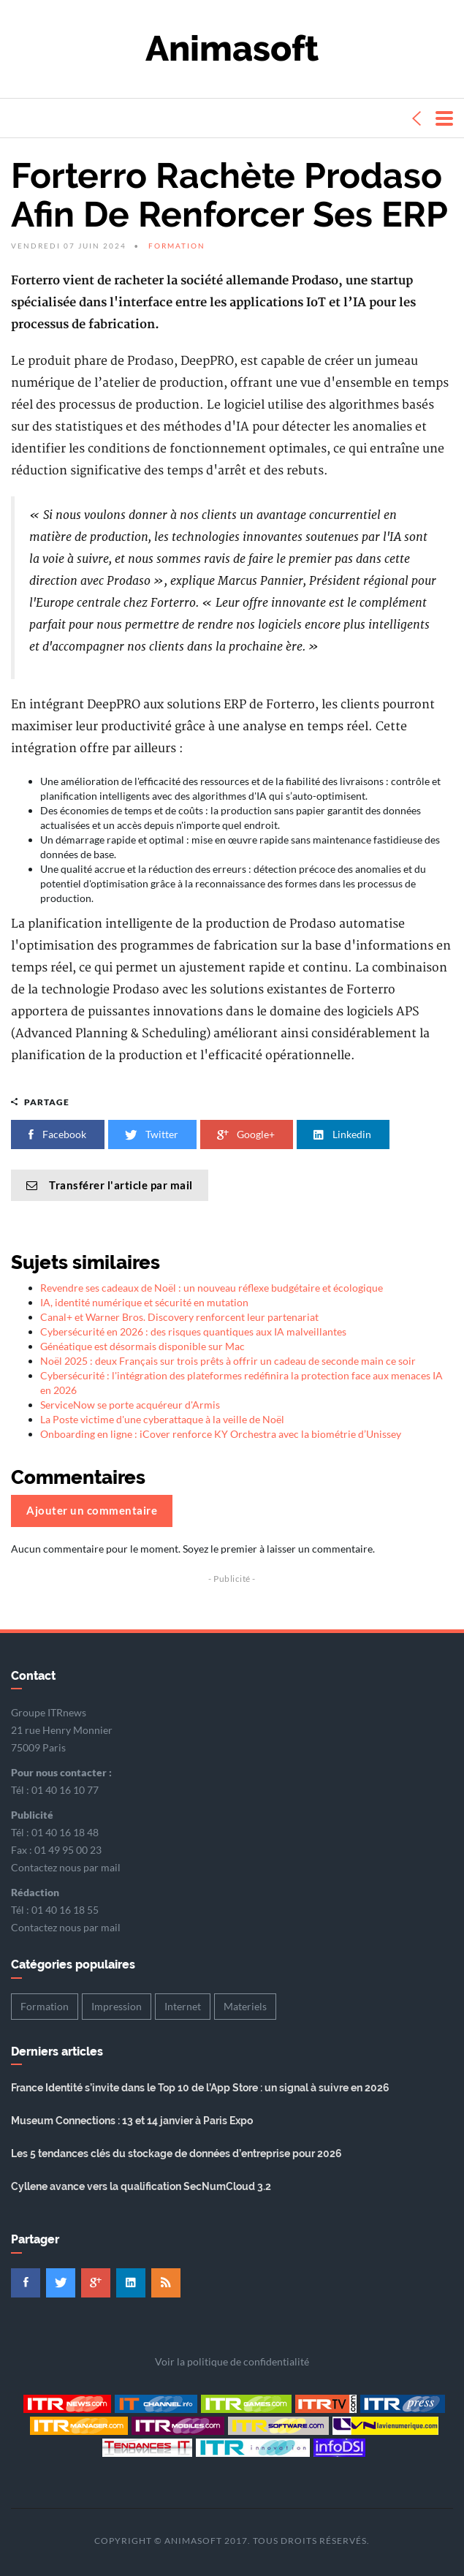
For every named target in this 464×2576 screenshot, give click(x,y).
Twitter (152, 1134)
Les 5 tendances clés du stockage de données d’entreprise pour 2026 (176, 2153)
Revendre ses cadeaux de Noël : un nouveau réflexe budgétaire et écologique (211, 1287)
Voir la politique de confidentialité (232, 2361)
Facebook (57, 1134)
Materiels (245, 2006)
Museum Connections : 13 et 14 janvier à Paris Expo (132, 2120)
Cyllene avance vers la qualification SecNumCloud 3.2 (141, 2186)
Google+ (246, 1134)
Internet (182, 2006)
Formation (176, 245)
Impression (116, 2006)
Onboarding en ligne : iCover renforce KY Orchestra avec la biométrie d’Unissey (220, 1434)
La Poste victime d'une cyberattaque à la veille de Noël (162, 1419)
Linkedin (343, 1134)
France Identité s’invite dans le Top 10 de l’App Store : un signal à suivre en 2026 (200, 2088)
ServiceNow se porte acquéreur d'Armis (130, 1404)
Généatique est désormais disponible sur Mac (142, 1346)
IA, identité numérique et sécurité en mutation (144, 1302)
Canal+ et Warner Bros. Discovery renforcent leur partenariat (179, 1317)
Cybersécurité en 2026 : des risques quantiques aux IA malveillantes (193, 1331)
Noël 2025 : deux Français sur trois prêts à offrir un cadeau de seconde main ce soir (228, 1361)
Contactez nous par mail (66, 1867)
